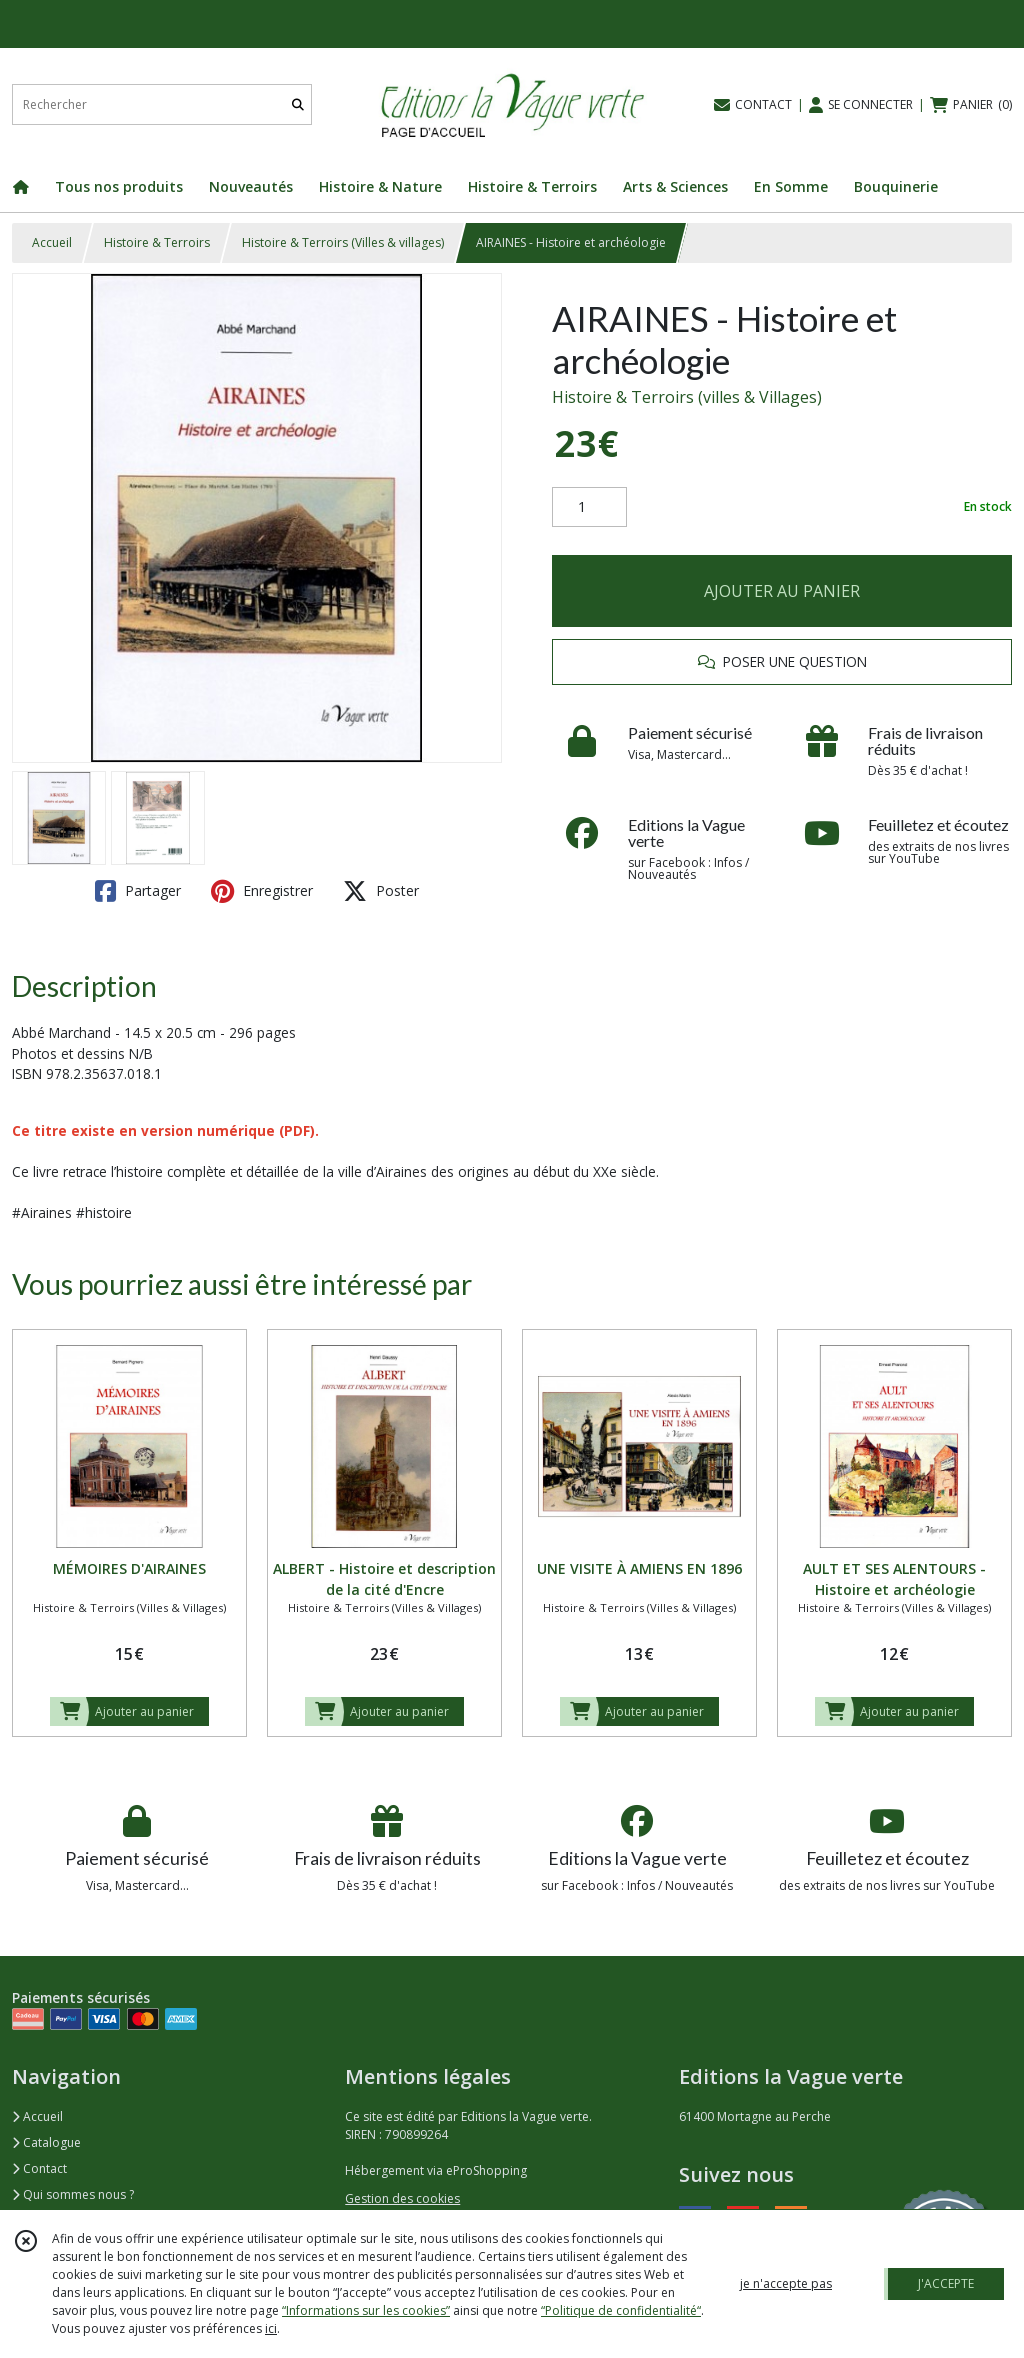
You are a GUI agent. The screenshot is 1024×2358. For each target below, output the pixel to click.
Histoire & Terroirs (157, 242)
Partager (138, 891)
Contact (39, 2168)
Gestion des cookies (402, 2198)
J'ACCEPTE (946, 2283)
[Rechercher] (298, 104)
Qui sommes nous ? (73, 2194)
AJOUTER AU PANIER (782, 591)
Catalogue (46, 2142)
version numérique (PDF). (230, 1130)
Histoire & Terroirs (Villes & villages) (343, 242)
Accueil (52, 242)
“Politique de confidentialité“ (621, 2310)
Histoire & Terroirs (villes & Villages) (687, 397)
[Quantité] (589, 507)
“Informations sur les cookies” (366, 2310)
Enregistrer (262, 891)
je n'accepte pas (786, 2283)
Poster (381, 891)
